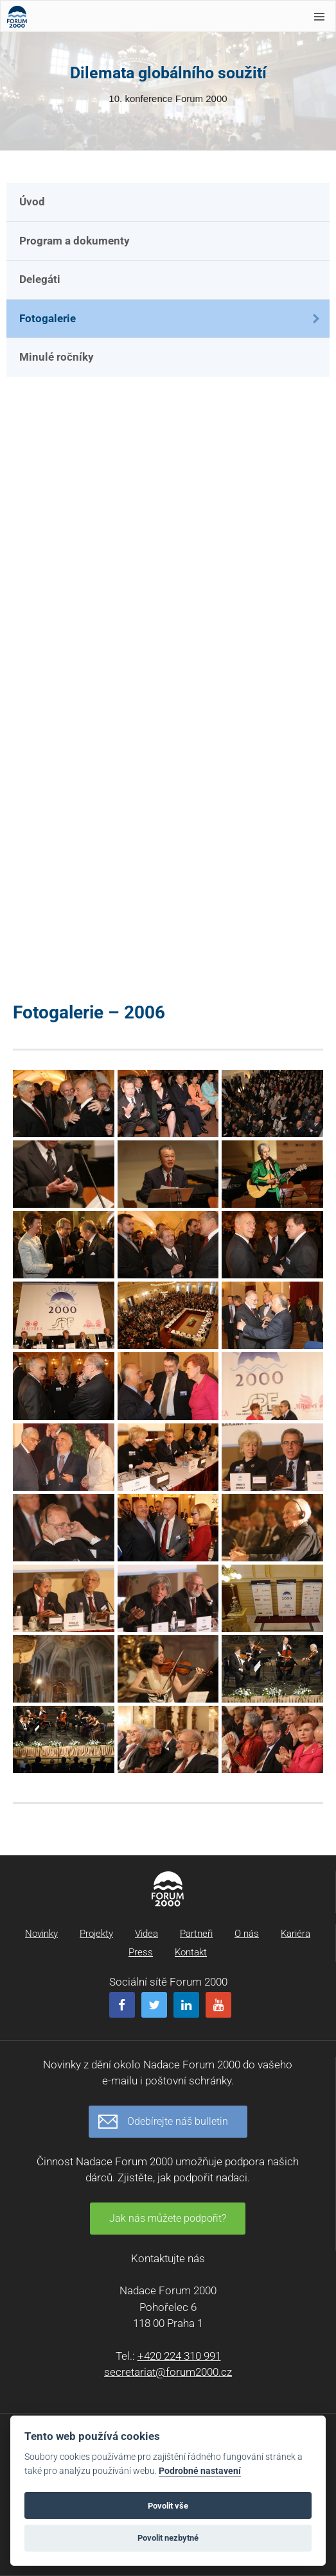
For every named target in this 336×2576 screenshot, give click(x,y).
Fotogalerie (47, 318)
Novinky (41, 1933)
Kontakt (191, 1952)
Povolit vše (168, 2506)
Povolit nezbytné (168, 2538)
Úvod (32, 201)
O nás (246, 1933)
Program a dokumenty (74, 240)
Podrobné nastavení (200, 2471)
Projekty (96, 1933)
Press (140, 1952)
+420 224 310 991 (179, 2355)
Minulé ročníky (56, 356)
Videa (146, 1933)
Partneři (196, 1933)
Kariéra (295, 1933)
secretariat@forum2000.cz (168, 2372)
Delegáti (39, 279)
